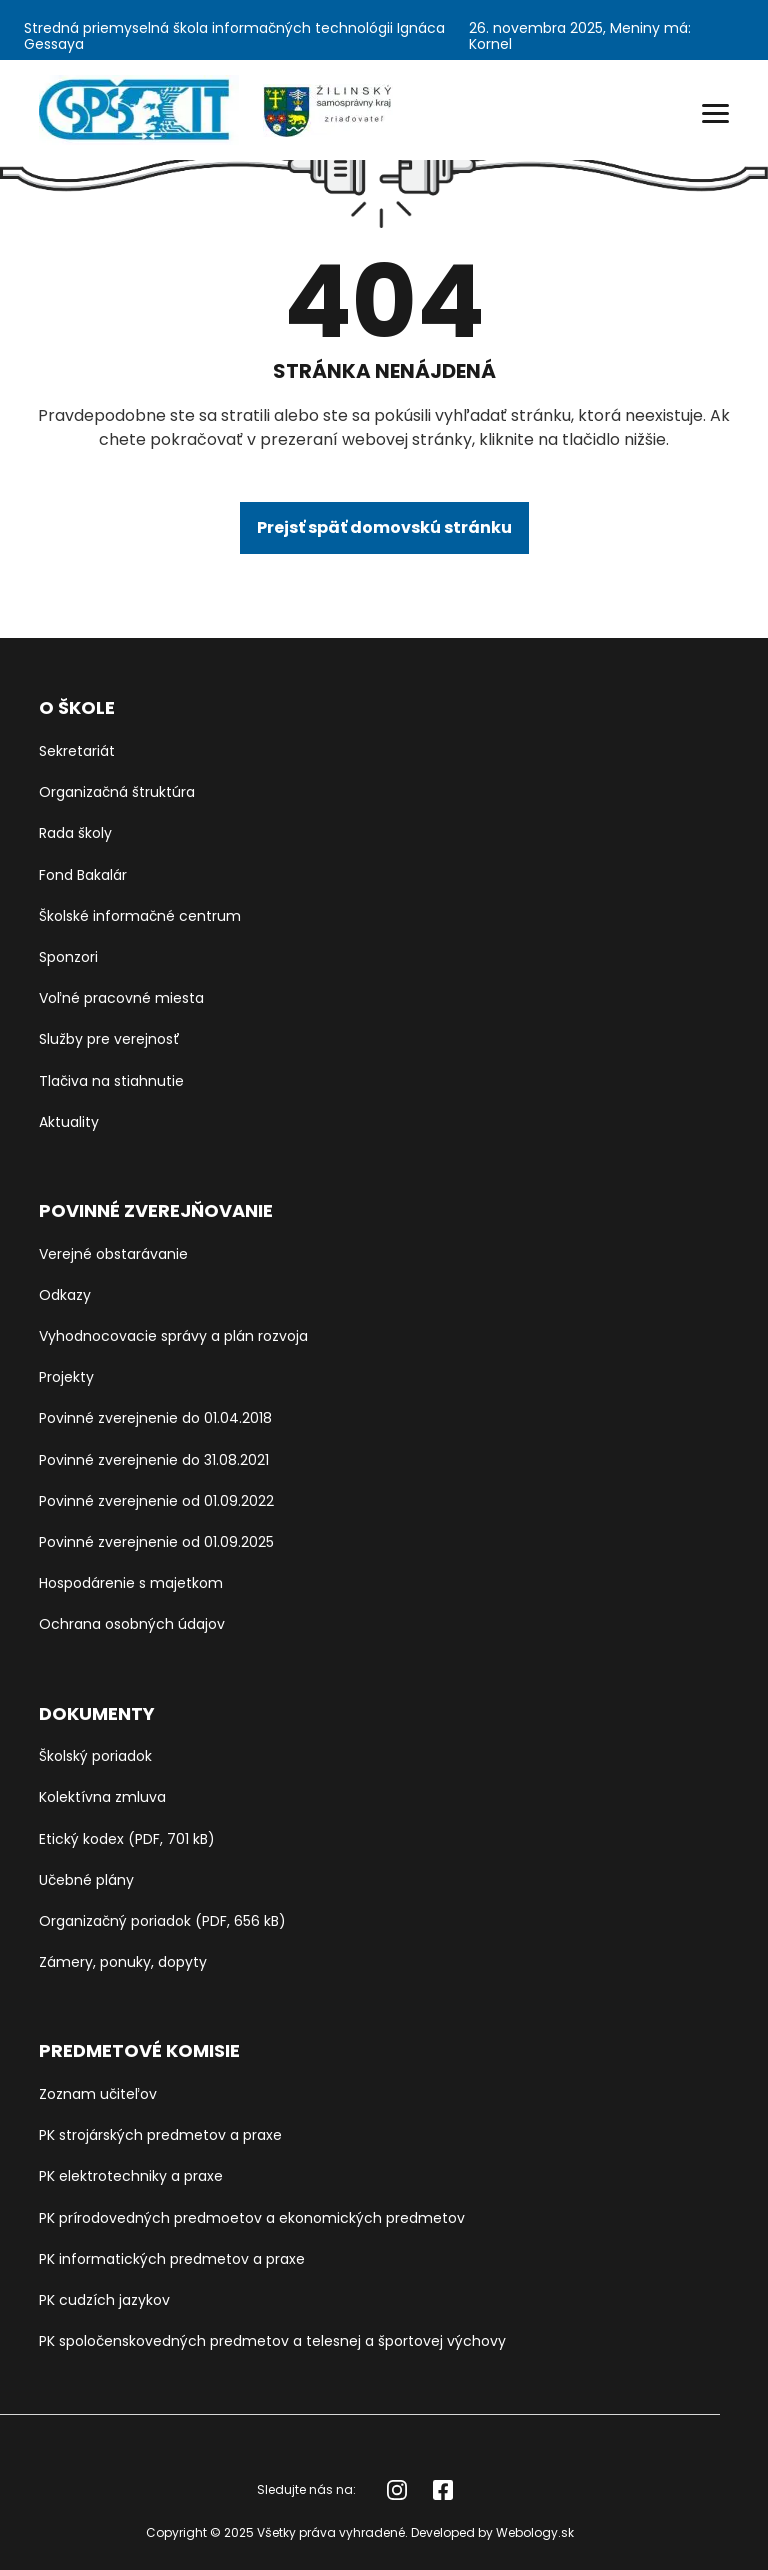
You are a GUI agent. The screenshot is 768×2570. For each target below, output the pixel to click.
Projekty (66, 1377)
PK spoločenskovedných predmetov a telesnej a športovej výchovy (272, 2341)
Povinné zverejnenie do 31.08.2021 (154, 1460)
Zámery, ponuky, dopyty (123, 1962)
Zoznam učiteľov (98, 2094)
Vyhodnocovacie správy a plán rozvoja (173, 1336)
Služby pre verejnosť (109, 1039)
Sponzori (68, 957)
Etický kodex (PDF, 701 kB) (127, 1839)
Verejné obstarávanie (113, 1254)
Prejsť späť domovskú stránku (384, 527)
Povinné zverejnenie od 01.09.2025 (156, 1542)
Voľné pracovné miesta (121, 998)
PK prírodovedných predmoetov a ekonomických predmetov (252, 2218)
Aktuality (69, 1122)
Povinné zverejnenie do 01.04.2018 (155, 1418)
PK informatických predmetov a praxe (172, 2259)
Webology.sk (535, 2532)
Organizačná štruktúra (117, 792)
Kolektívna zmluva (102, 1797)
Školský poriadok (95, 1756)
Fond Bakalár (83, 875)
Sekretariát (77, 751)
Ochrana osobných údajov (132, 1624)
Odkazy (65, 1295)
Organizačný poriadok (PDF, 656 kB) (162, 1921)
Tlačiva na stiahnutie (111, 1081)
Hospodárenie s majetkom (131, 1583)
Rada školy (75, 833)
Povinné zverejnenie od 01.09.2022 (156, 1501)
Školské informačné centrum (140, 916)
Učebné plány (86, 1880)
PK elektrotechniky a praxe (131, 2176)
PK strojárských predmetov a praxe (160, 2135)
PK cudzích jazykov (104, 2300)
